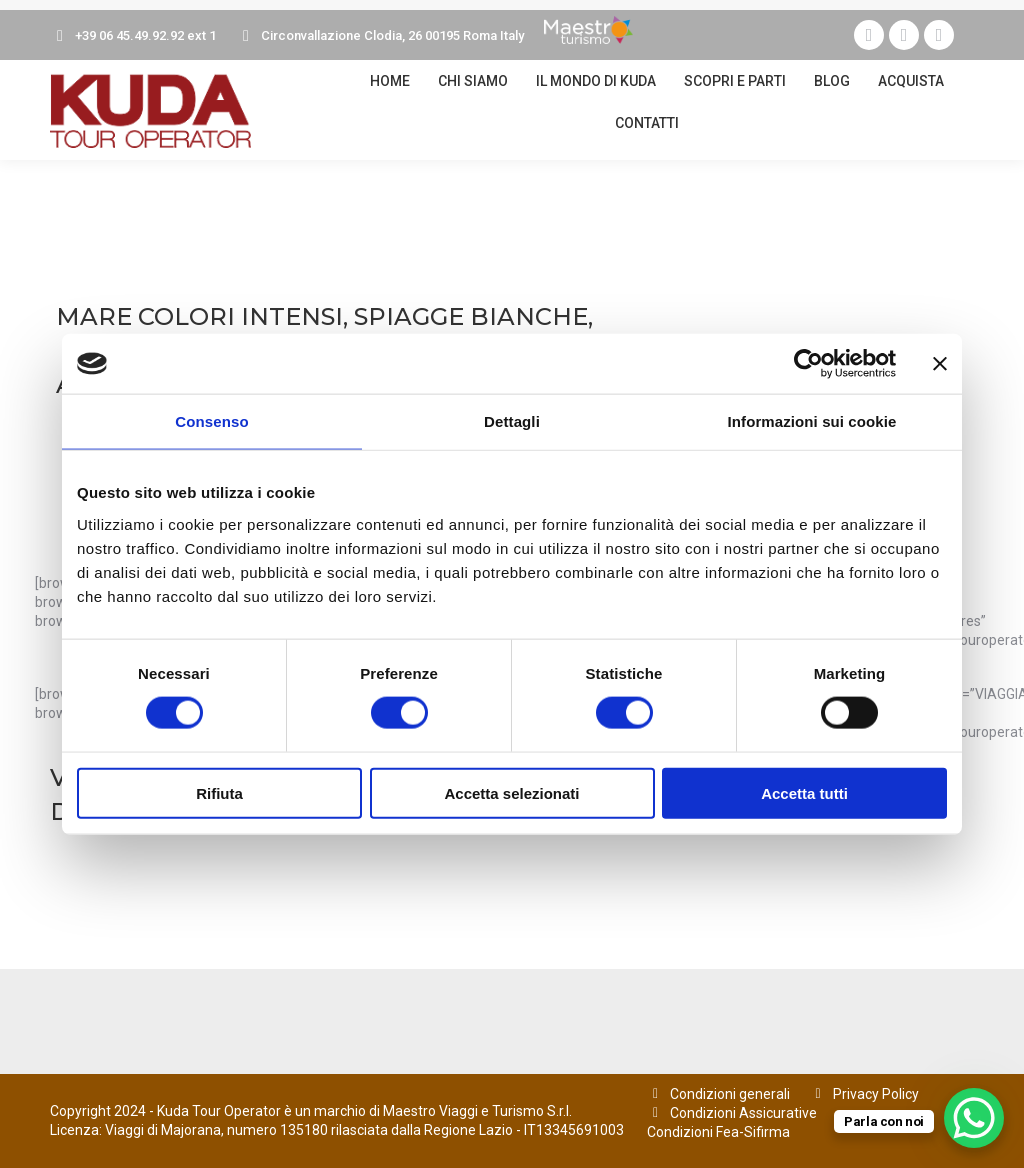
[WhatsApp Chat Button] (974, 1118)
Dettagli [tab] (512, 421)
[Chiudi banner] (940, 364)
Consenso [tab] (211, 421)
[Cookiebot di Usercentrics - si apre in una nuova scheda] (808, 364)
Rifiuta (219, 792)
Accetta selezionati (511, 792)
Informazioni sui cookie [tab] (812, 421)
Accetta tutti (804, 792)
